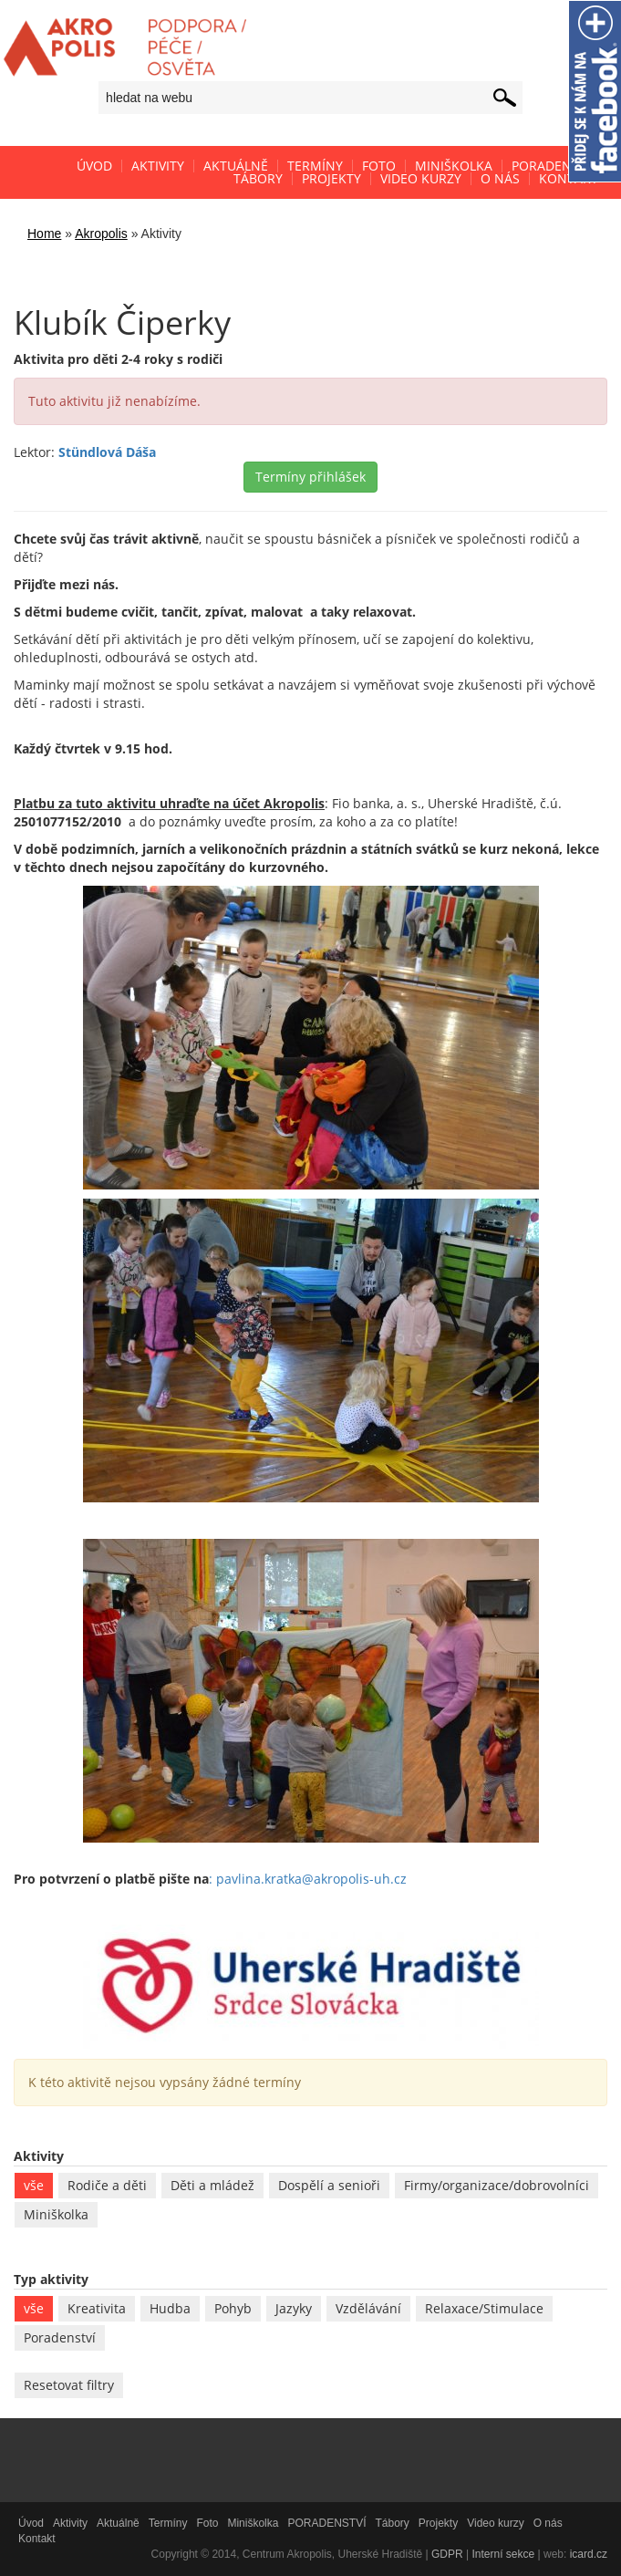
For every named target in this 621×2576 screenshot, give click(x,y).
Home (44, 233)
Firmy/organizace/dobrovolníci (496, 2185)
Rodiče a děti (107, 2185)
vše (34, 2185)
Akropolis (101, 233)
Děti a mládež (212, 2185)
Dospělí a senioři (329, 2185)
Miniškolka (56, 2214)
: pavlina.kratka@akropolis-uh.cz (308, 1878)
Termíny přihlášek (310, 476)
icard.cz (588, 2554)
